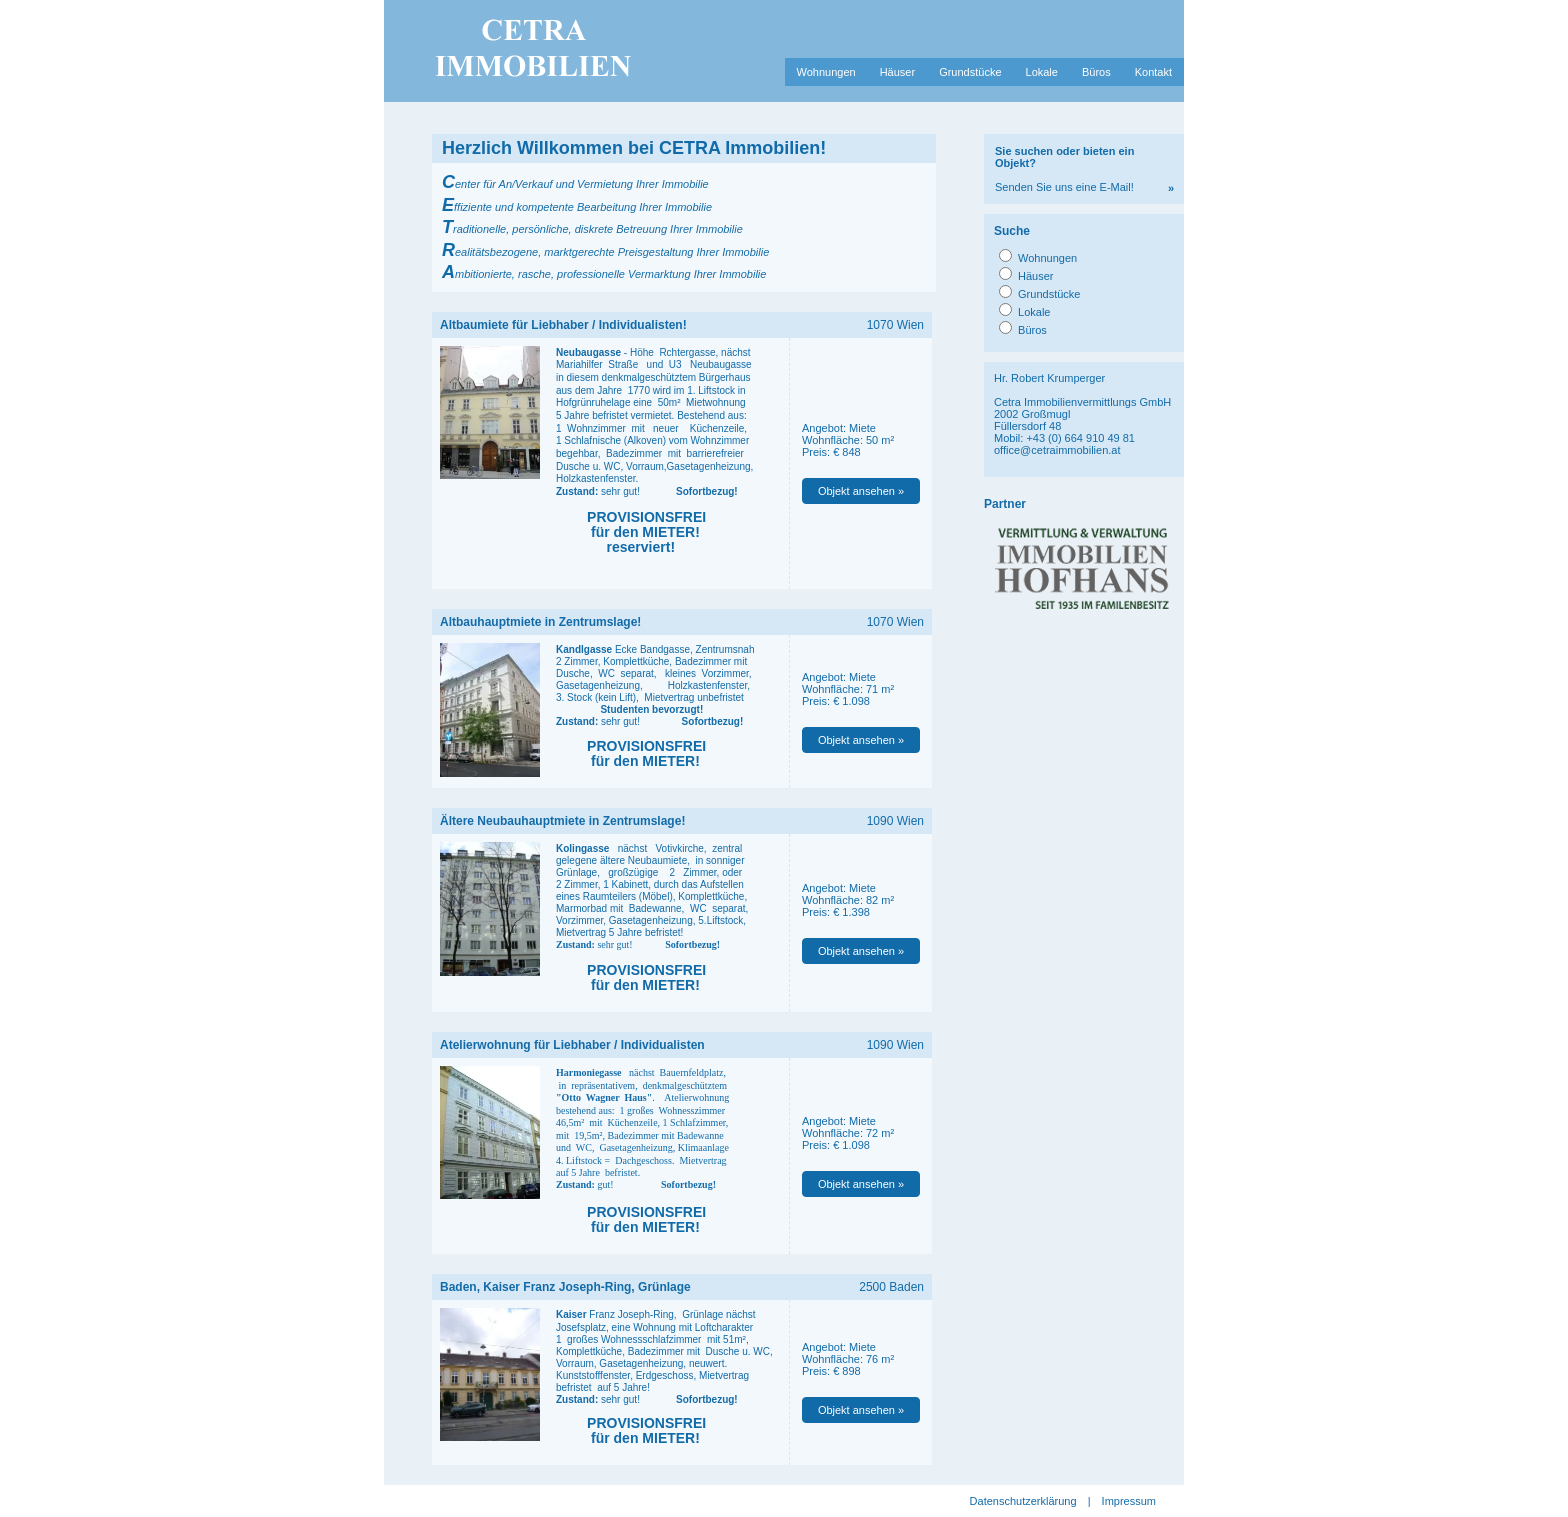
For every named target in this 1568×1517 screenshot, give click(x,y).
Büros (1096, 72)
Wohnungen (826, 72)
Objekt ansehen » (861, 491)
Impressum (1129, 1501)
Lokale (1042, 72)
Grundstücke (970, 72)
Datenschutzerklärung (1023, 1501)
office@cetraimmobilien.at (1057, 450)
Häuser (897, 72)
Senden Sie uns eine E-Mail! (1064, 169)
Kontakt (1153, 72)
